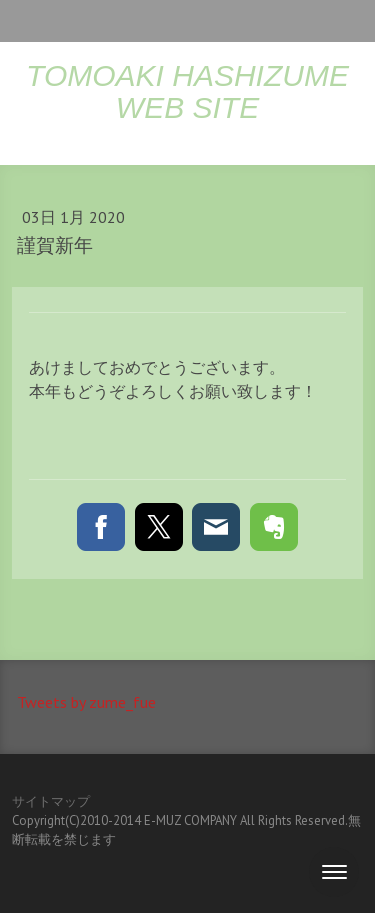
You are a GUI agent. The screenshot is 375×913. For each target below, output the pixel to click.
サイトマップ (51, 801)
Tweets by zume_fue (86, 702)
